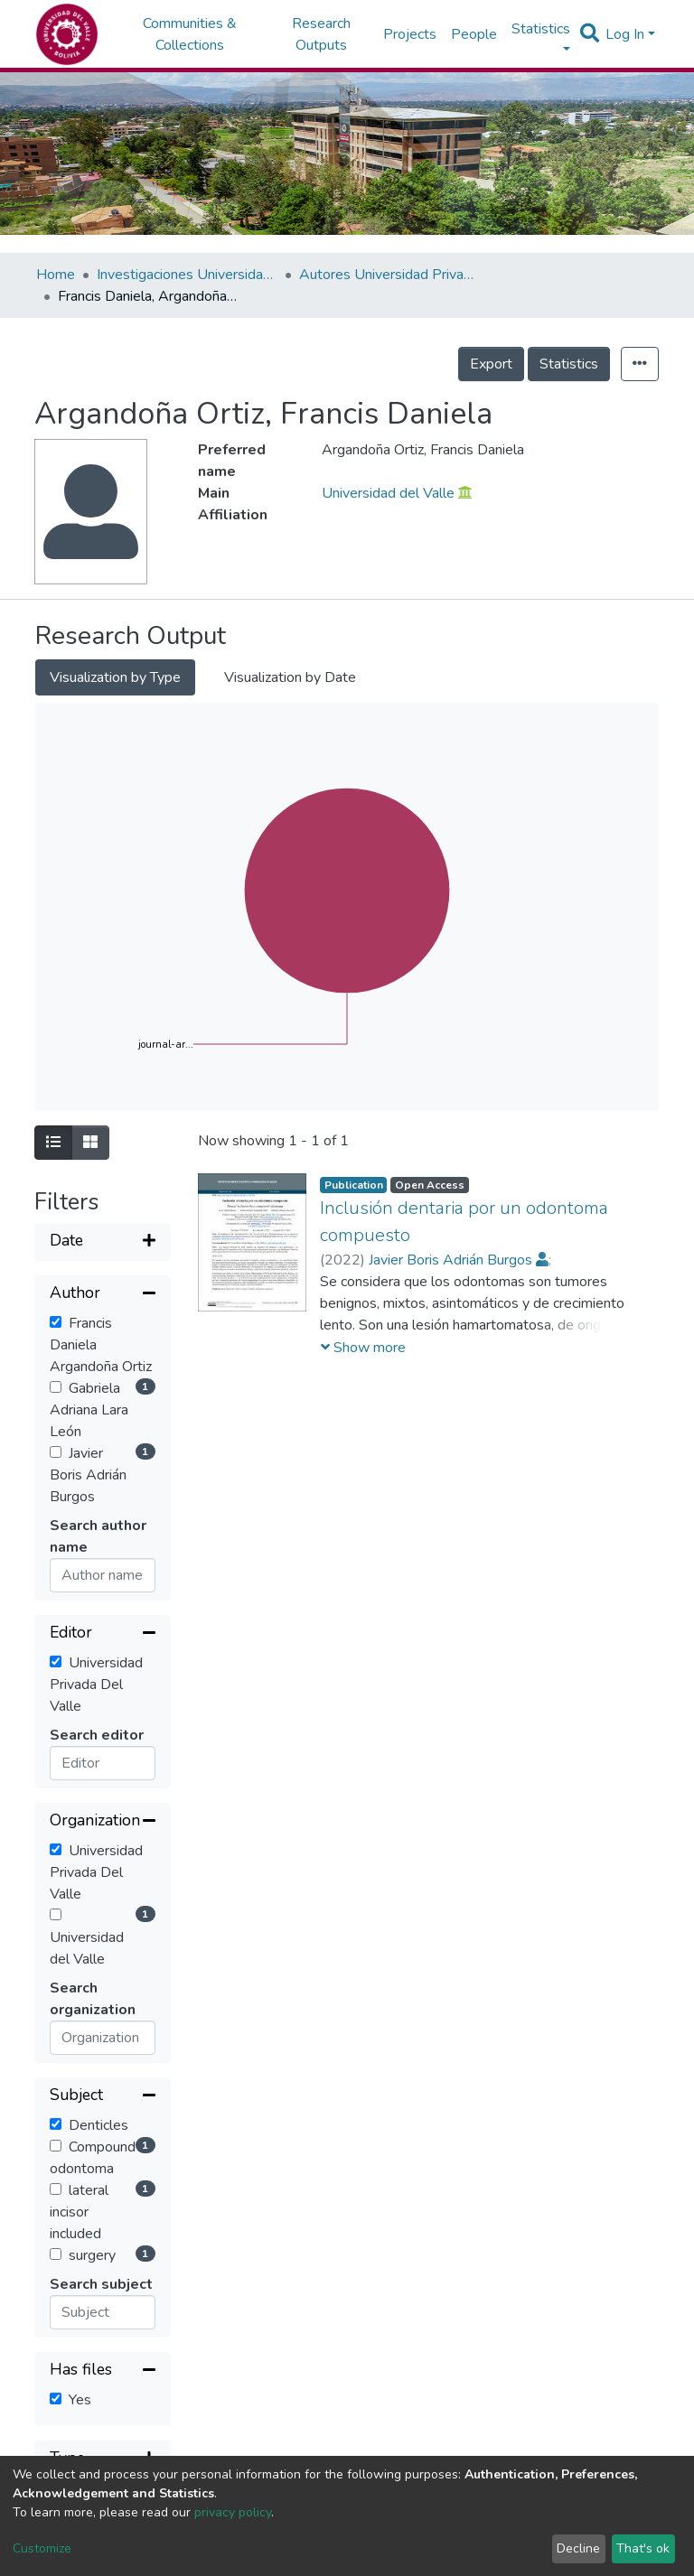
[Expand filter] (102, 1242)
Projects (409, 34)
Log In (624, 34)
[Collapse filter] (102, 1294)
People (474, 34)
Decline (578, 2548)
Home (55, 275)
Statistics (568, 364)
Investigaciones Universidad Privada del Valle (187, 275)
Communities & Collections (190, 34)
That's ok (643, 2548)
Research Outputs (321, 34)
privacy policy (232, 2512)
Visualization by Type (115, 677)
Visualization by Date (290, 677)
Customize (42, 2548)
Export (491, 364)
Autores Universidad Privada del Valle (389, 275)
